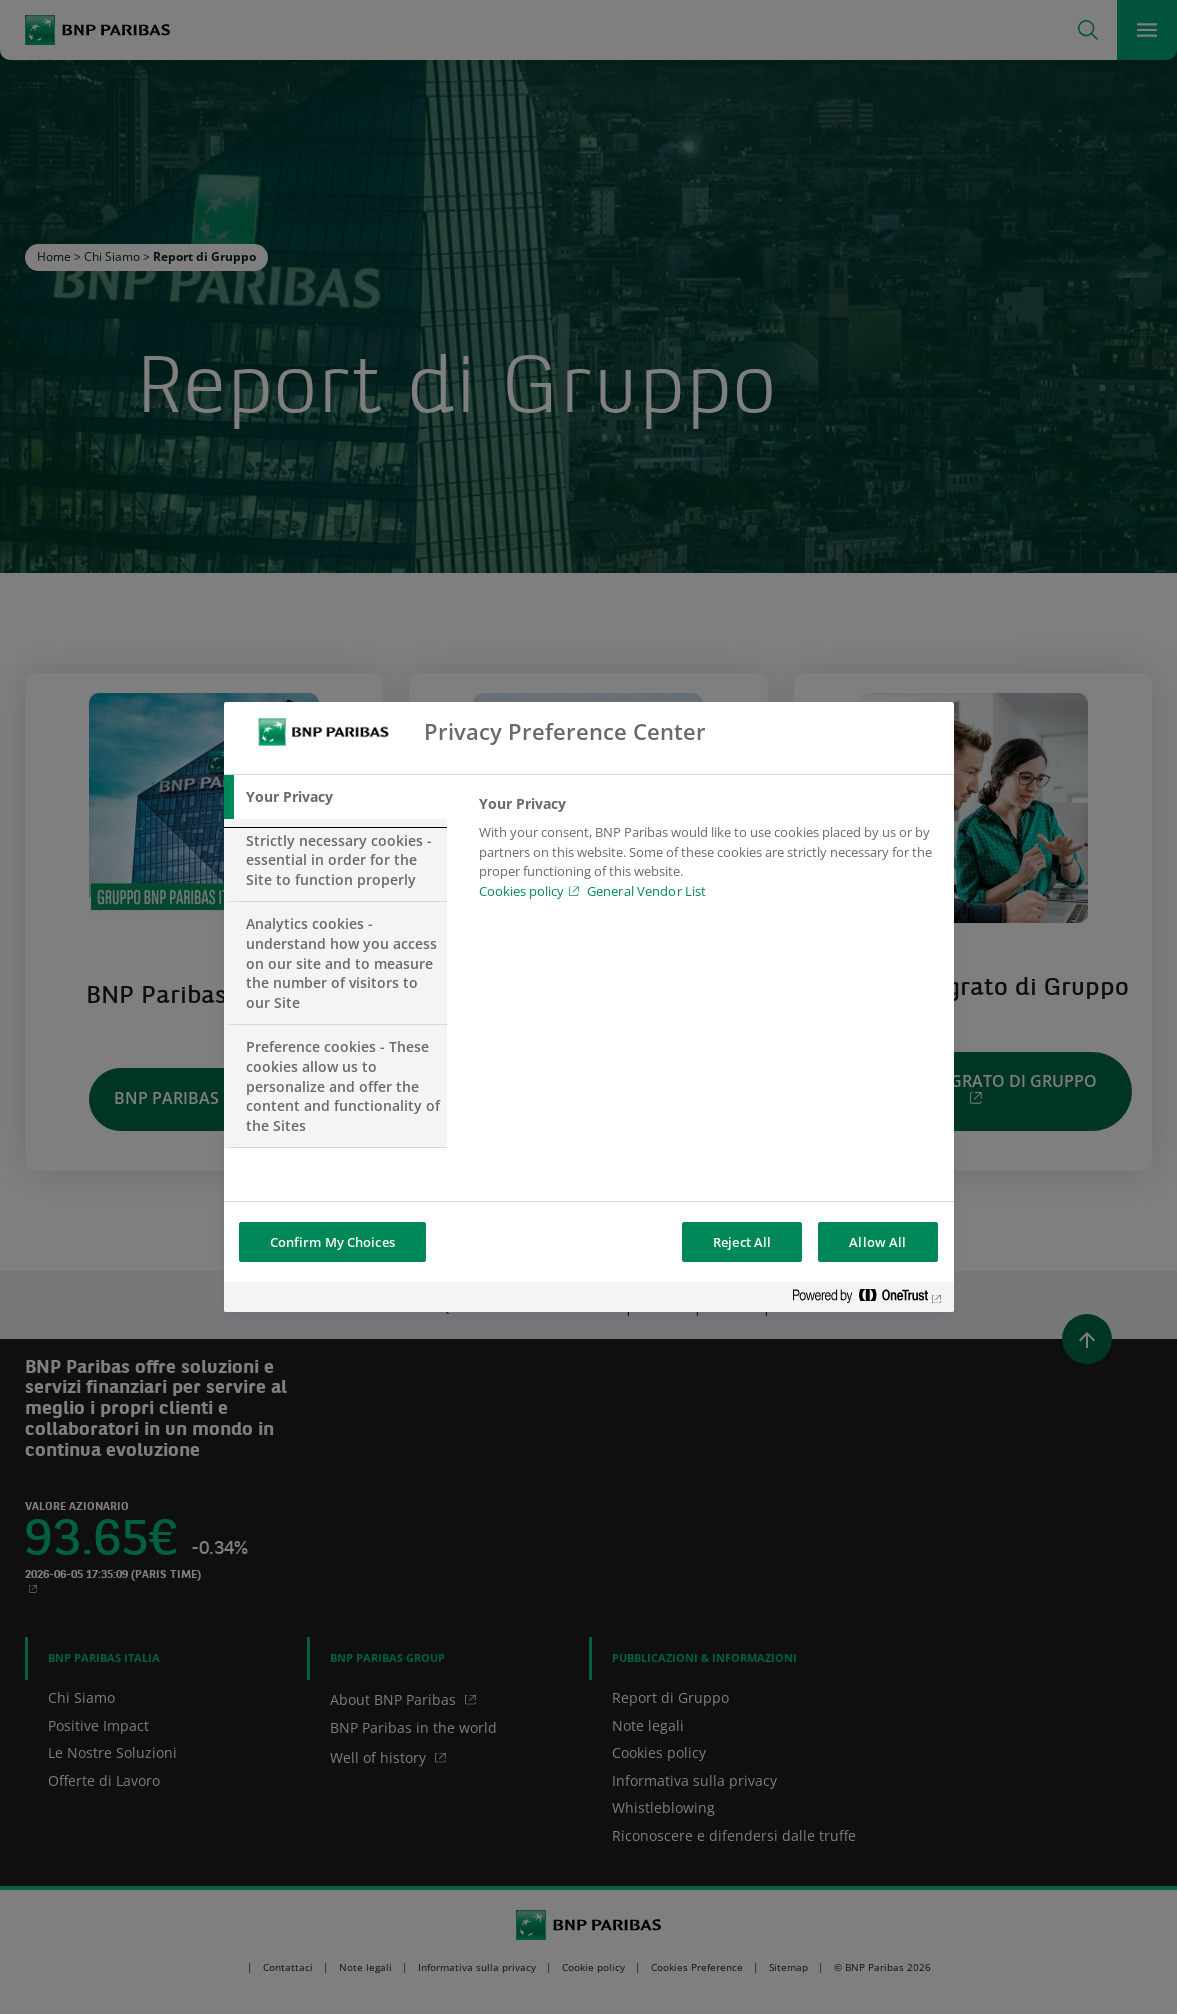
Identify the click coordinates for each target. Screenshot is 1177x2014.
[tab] (336, 797)
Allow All (877, 1242)
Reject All (742, 1242)
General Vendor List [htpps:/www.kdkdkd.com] (646, 891)
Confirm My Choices (332, 1242)
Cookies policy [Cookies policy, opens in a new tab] (521, 891)
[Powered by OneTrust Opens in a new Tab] (868, 1299)
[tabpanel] (707, 853)
